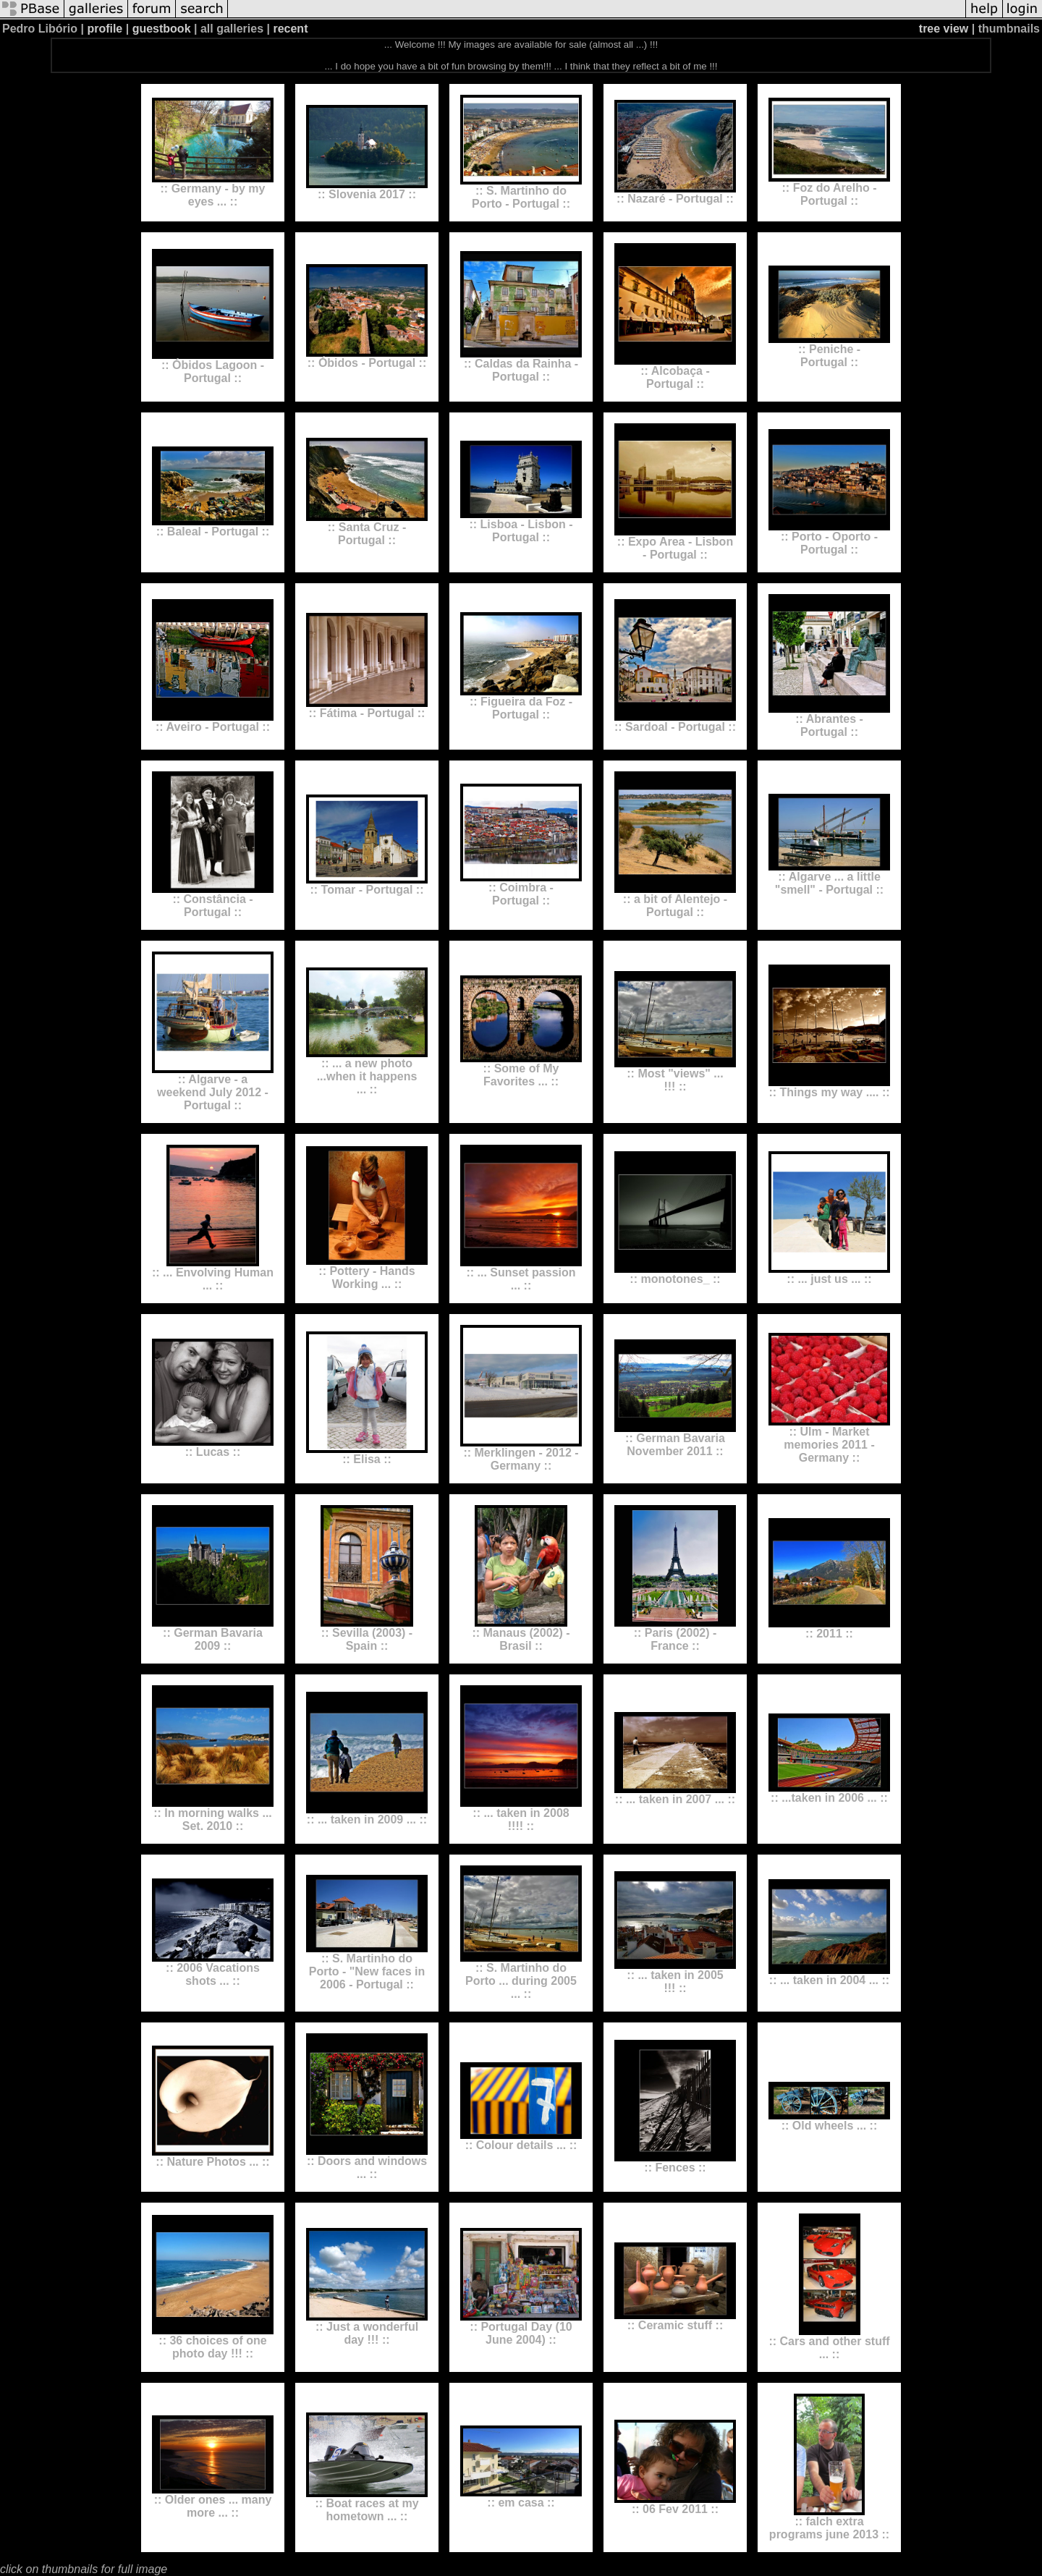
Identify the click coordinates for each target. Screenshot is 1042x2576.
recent (290, 28)
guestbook (161, 28)
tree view (943, 28)
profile (104, 28)
